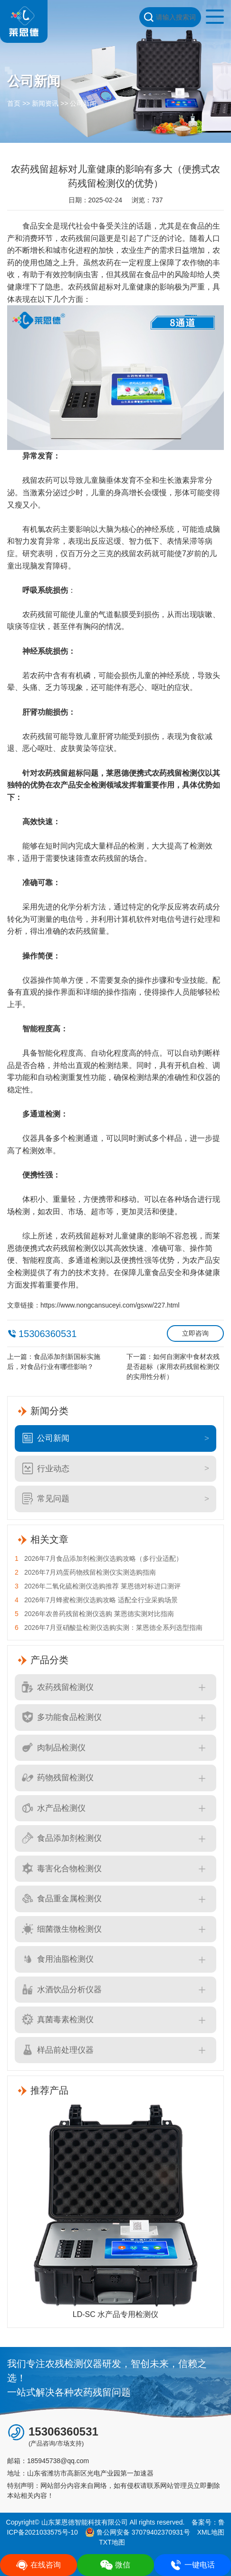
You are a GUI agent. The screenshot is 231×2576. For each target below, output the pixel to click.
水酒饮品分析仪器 (62, 1989)
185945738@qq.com (58, 2461)
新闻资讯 (45, 103)
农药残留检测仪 (58, 1687)
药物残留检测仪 (58, 1777)
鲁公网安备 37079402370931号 (137, 2532)
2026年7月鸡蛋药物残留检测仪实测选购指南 (85, 1573)
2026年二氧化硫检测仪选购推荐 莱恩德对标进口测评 (98, 1586)
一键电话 (192, 2565)
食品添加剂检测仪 (62, 1838)
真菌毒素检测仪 (58, 2019)
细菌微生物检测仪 (62, 1929)
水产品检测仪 (54, 1808)
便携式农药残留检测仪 (167, 773)
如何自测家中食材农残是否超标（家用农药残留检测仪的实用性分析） (173, 1366)
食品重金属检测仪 (62, 1898)
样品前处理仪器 (58, 2050)
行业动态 (45, 1468)
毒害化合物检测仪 (62, 1868)
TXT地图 (112, 2542)
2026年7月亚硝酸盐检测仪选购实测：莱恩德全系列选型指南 (108, 1628)
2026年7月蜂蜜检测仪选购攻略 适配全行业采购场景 (96, 1600)
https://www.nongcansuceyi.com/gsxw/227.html (110, 1305)
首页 (13, 103)
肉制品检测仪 (54, 1747)
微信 (115, 2565)
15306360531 (48, 1333)
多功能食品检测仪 (62, 1717)
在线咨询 (38, 2565)
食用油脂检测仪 (58, 1959)
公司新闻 (83, 103)
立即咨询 (195, 1333)
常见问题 (45, 1498)
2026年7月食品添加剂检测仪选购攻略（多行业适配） (99, 1559)
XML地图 (210, 2532)
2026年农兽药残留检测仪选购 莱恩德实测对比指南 (94, 1614)
